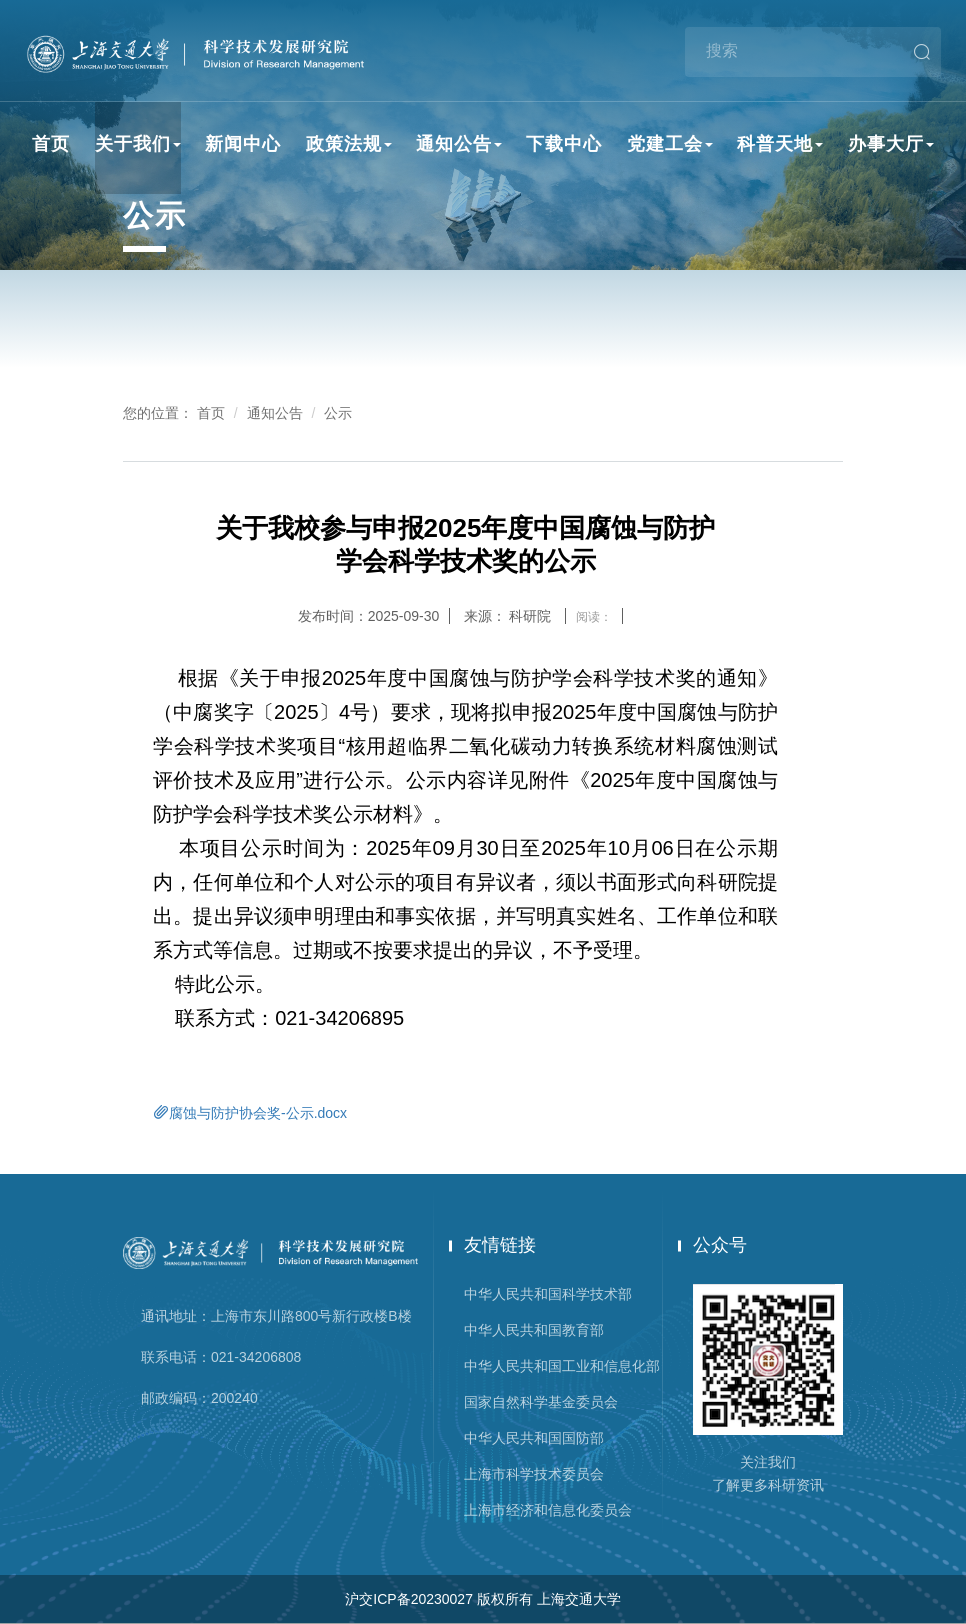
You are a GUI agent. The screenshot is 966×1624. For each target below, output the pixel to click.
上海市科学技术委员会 (534, 1474)
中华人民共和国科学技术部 (548, 1294)
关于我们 (138, 144)
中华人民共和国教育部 (534, 1330)
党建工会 (670, 144)
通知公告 (459, 144)
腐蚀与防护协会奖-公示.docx (250, 1112)
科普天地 (780, 144)
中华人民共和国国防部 (534, 1438)
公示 (338, 413)
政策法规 (349, 144)
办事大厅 (891, 144)
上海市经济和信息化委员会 (548, 1510)
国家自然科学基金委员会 (541, 1402)
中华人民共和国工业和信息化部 (562, 1366)
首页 (51, 144)
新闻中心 (243, 144)
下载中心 (564, 144)
